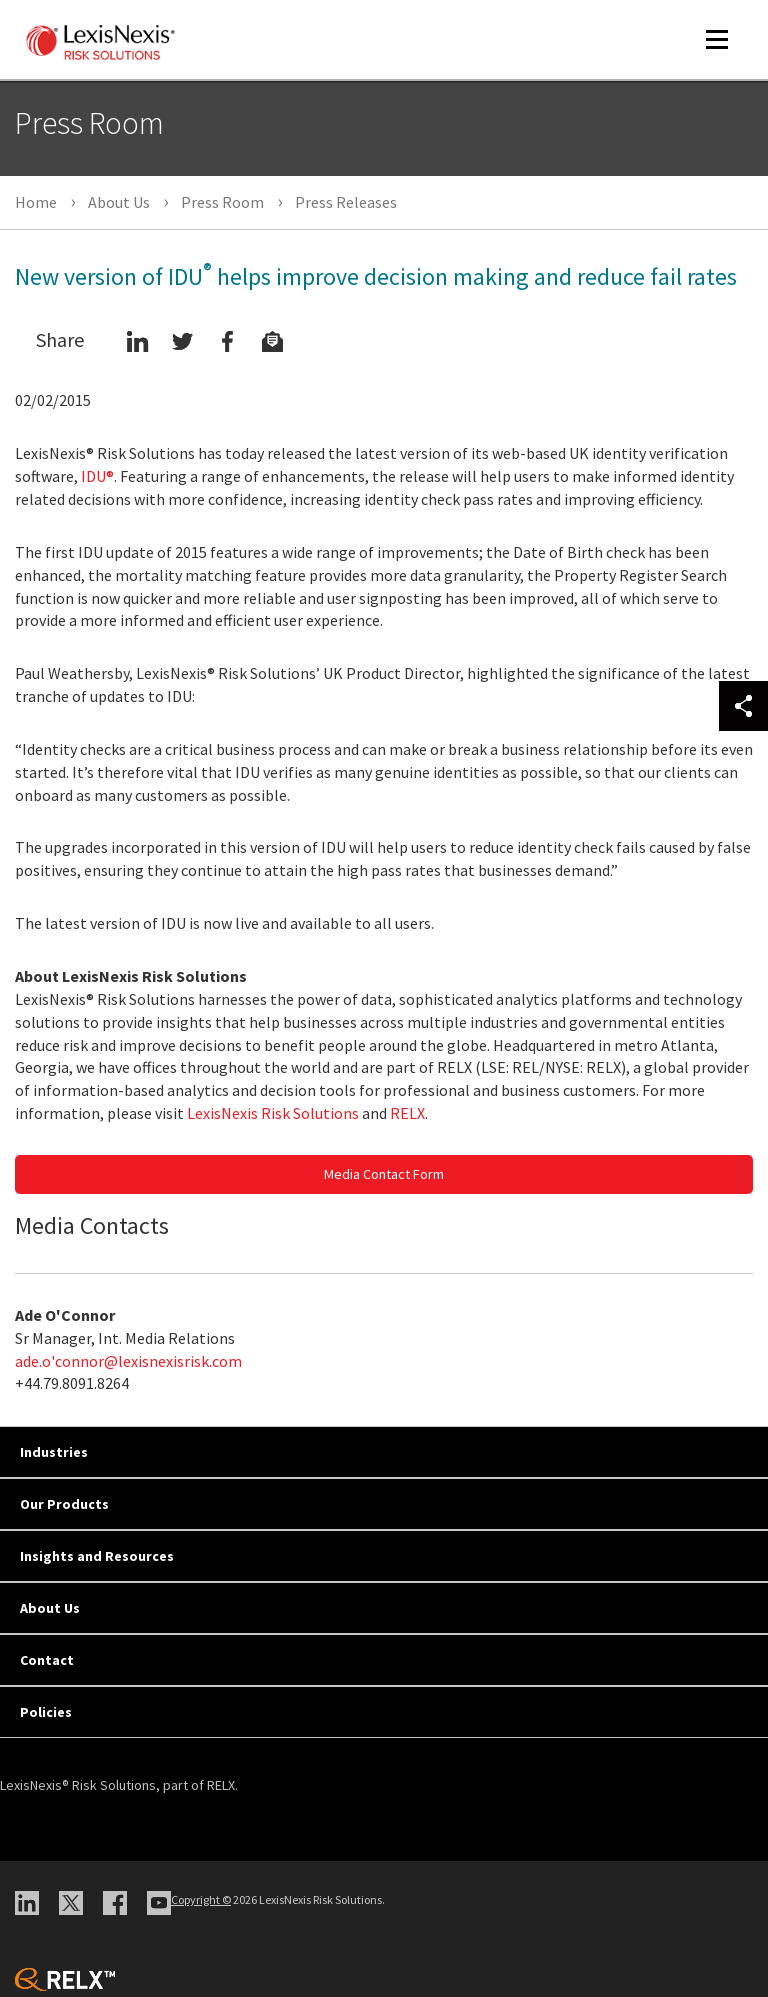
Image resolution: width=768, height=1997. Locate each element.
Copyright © (201, 1899)
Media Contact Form (384, 1174)
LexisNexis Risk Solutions (273, 1113)
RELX (407, 1113)
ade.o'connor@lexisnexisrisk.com (128, 1361)
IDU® (97, 476)
